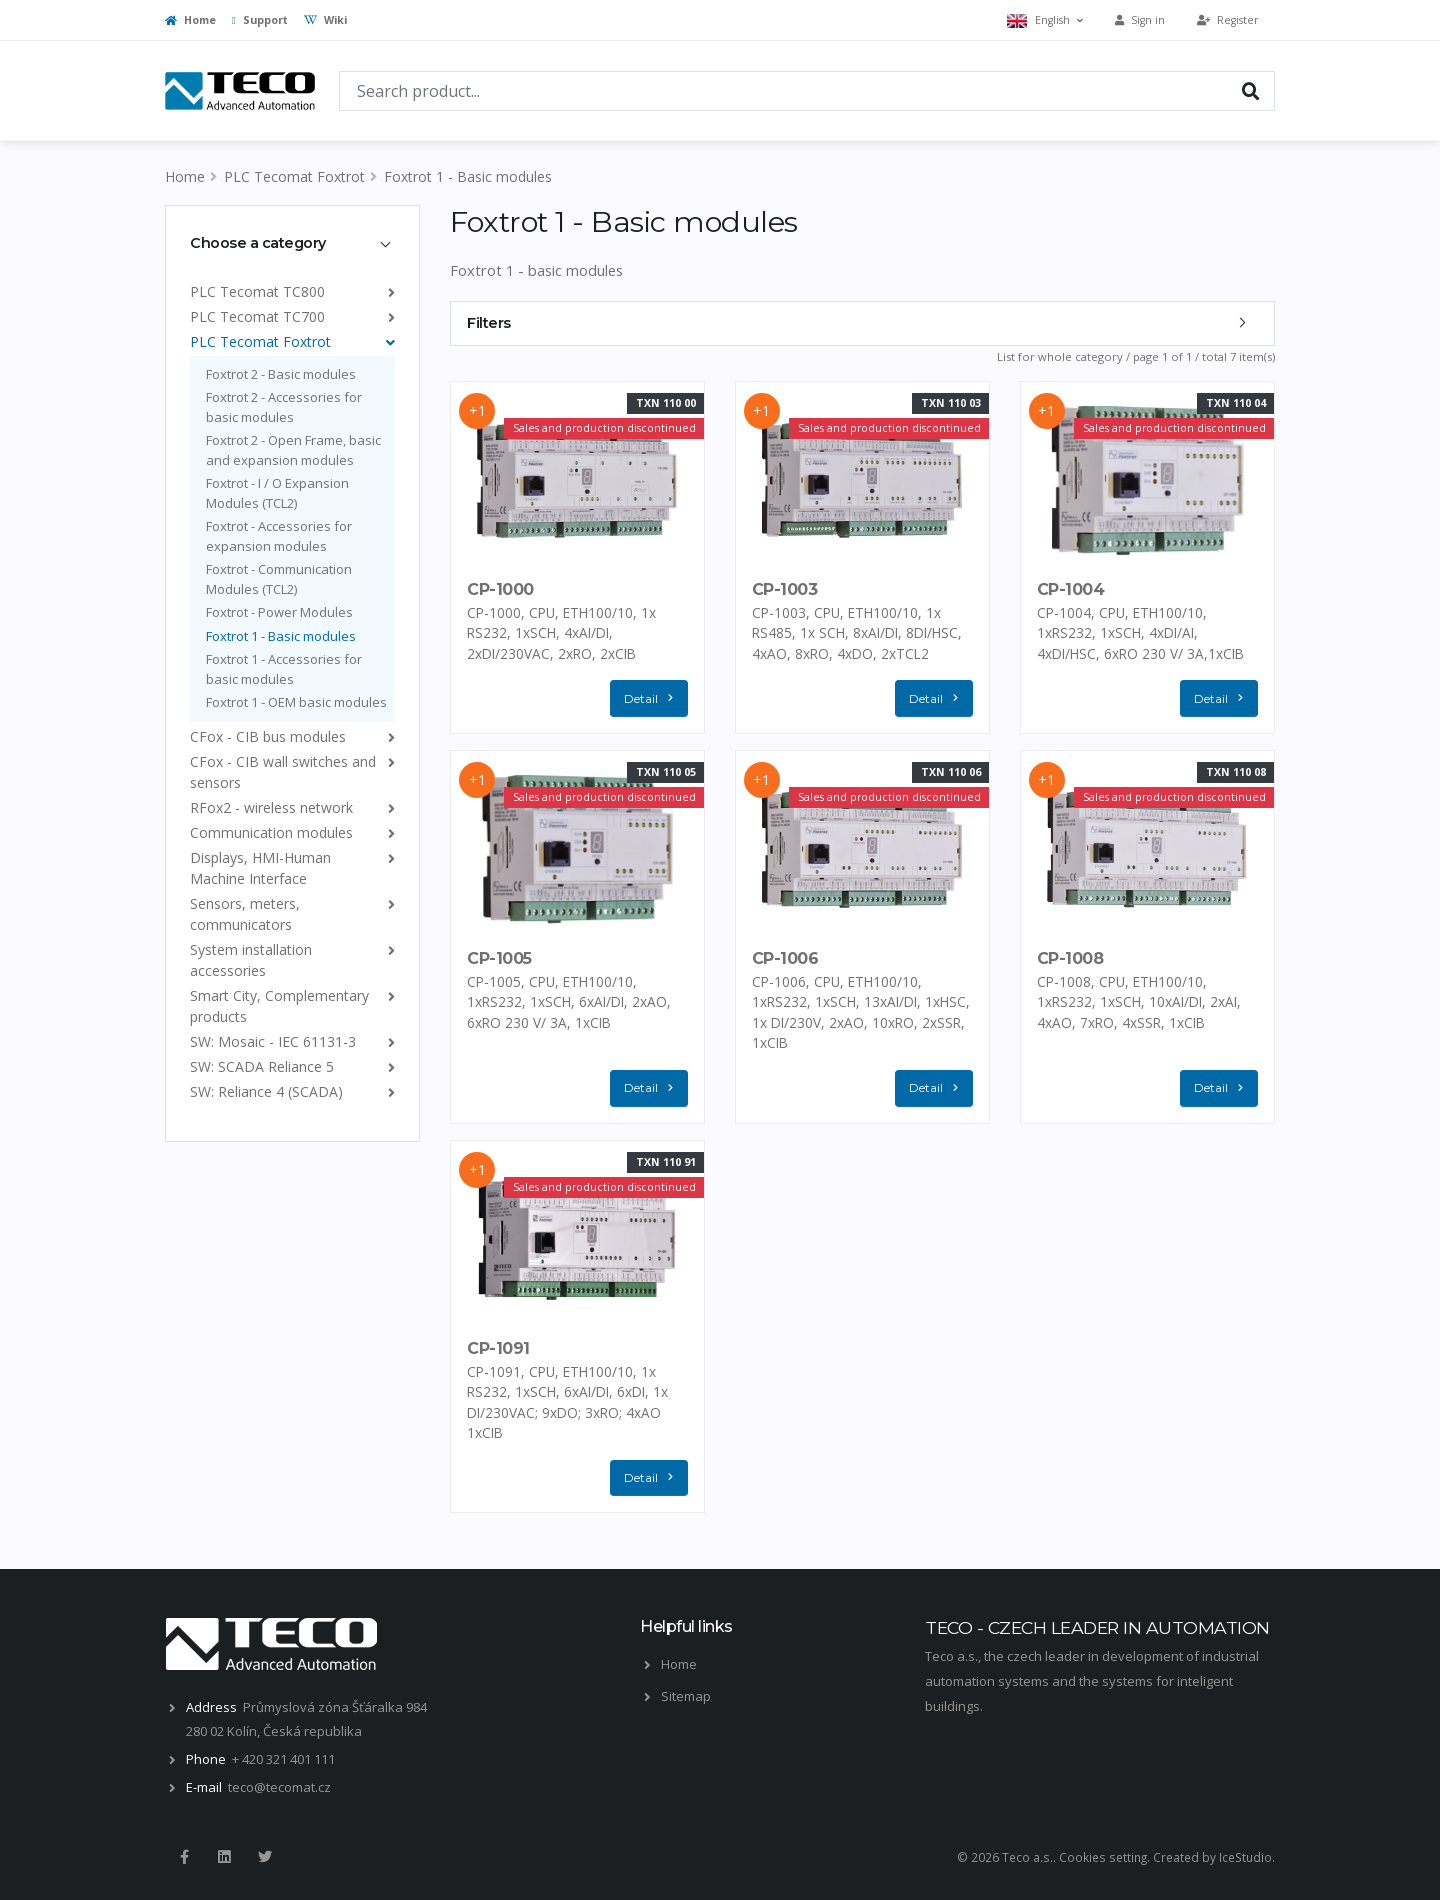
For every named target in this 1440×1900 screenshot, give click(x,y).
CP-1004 (1071, 589)
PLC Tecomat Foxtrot (294, 176)
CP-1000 (500, 589)
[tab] (292, 243)
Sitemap (686, 1696)
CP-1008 (1070, 958)
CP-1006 (785, 958)
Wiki (325, 20)
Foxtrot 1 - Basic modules (468, 176)
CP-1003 (785, 589)
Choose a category (258, 243)
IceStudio (1245, 1857)
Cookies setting (1103, 1857)
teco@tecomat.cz (279, 1787)
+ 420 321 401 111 (283, 1759)
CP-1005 (499, 958)
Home (190, 20)
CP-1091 (498, 1347)
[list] (387, 291)
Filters (489, 323)
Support (260, 20)
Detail (653, 698)
